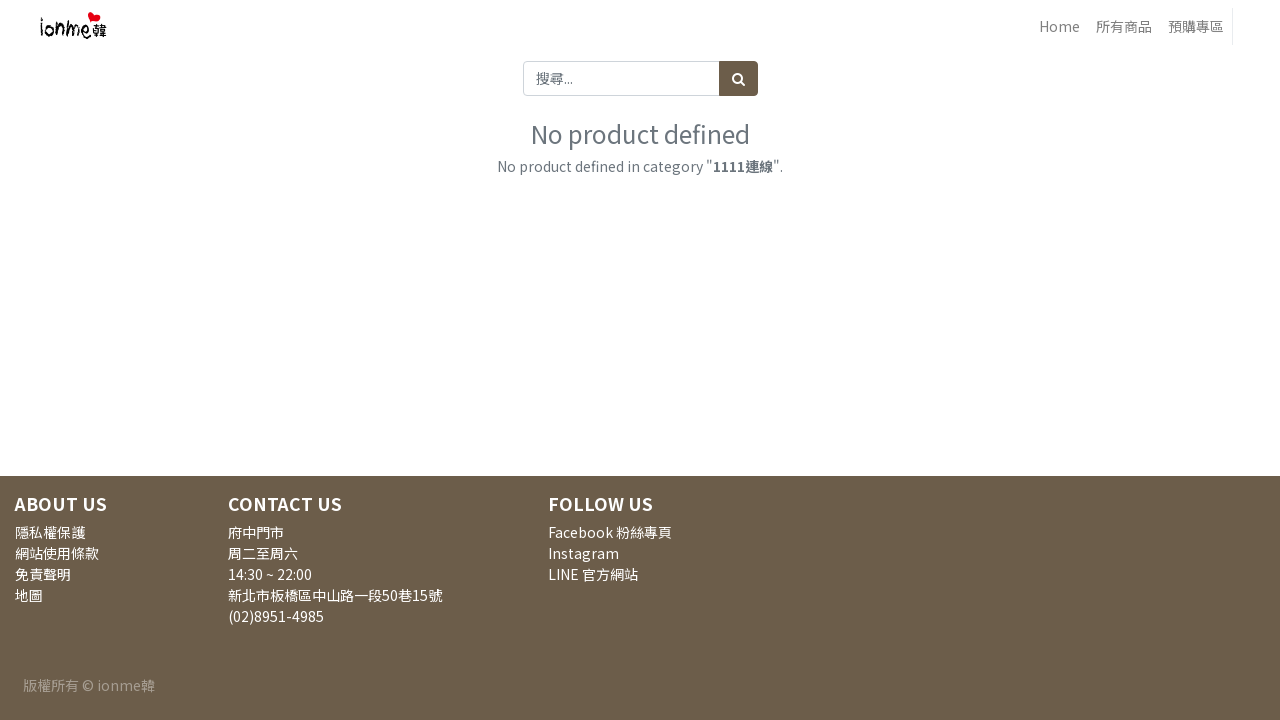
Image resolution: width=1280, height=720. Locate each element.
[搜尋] (738, 78)
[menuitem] (1059, 26)
